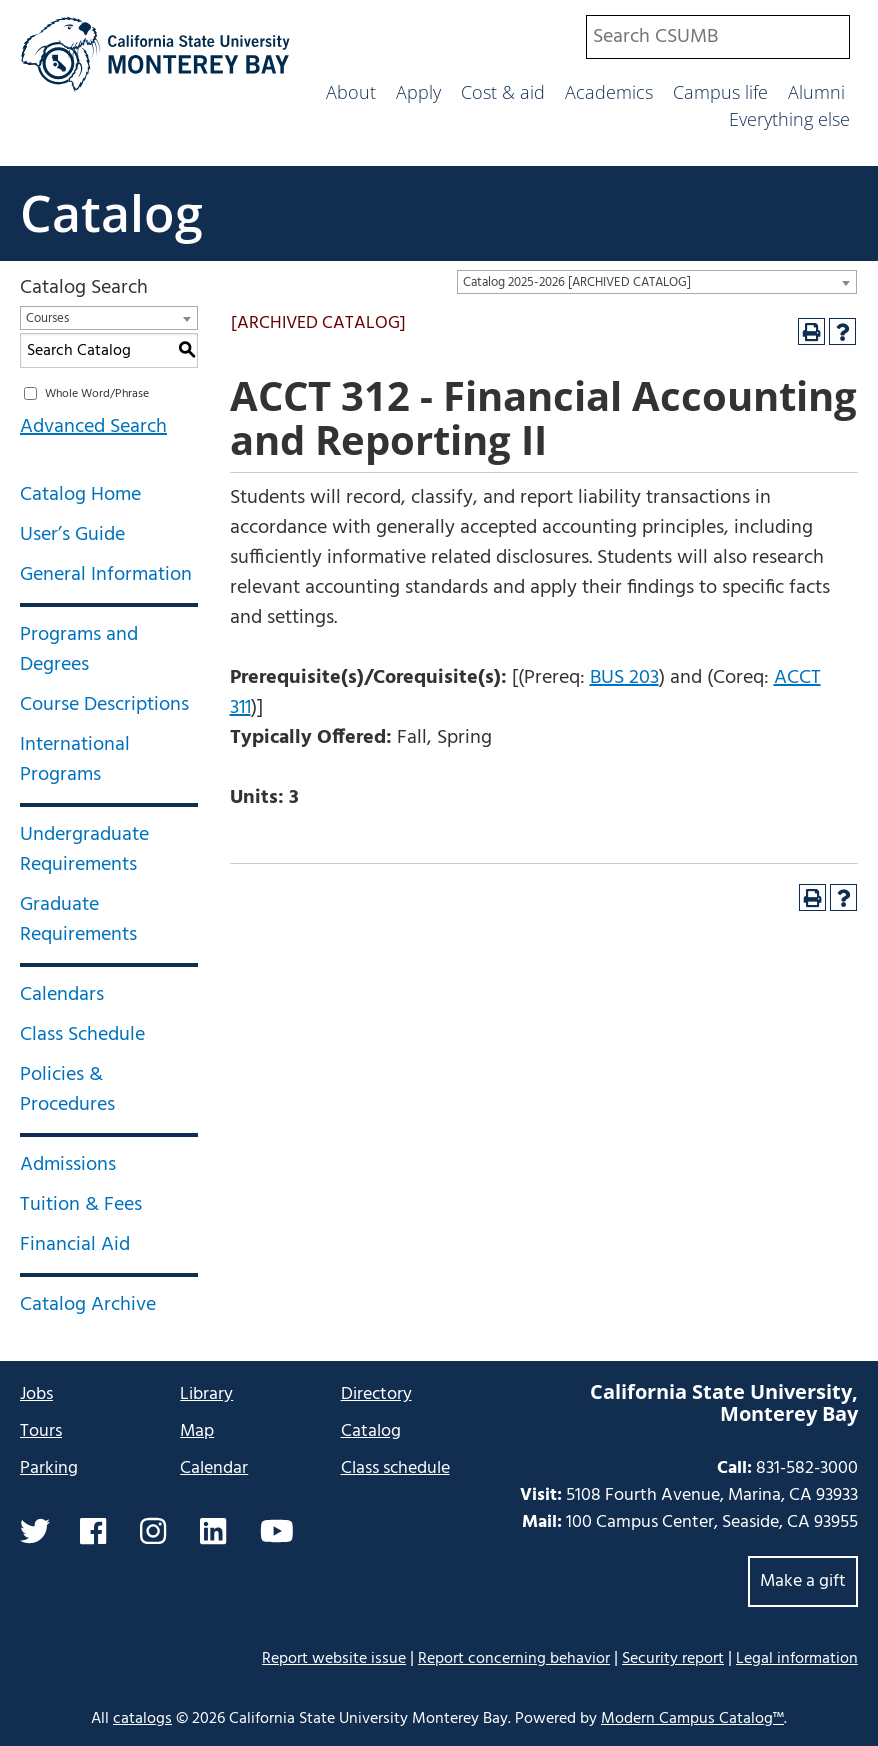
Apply (418, 92)
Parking (49, 1468)
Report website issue (334, 1658)
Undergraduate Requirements (84, 850)
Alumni (816, 92)
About (351, 92)
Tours (41, 1431)
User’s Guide (72, 535)
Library (206, 1394)
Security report (673, 1659)
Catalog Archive (88, 1305)
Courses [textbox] (47, 318)
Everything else (789, 119)
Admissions (68, 1165)
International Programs (75, 760)
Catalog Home (80, 495)
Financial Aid (75, 1245)
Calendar (214, 1468)
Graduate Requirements (78, 920)
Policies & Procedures (67, 1090)
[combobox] (718, 37)
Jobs (36, 1394)
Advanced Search (93, 427)
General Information (106, 575)
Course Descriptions (104, 705)
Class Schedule (82, 1035)
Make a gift (803, 1581)
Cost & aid (503, 92)
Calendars (62, 995)
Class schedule (395, 1468)
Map (197, 1431)
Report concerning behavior (514, 1659)
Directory (376, 1394)
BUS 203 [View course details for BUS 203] (624, 678)
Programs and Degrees (79, 650)
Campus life (720, 92)
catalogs (142, 1719)
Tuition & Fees (81, 1205)
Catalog (111, 213)
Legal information (797, 1659)
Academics (609, 92)
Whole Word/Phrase (97, 394)
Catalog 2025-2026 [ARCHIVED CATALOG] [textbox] (577, 282)
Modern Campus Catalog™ (692, 1719)
